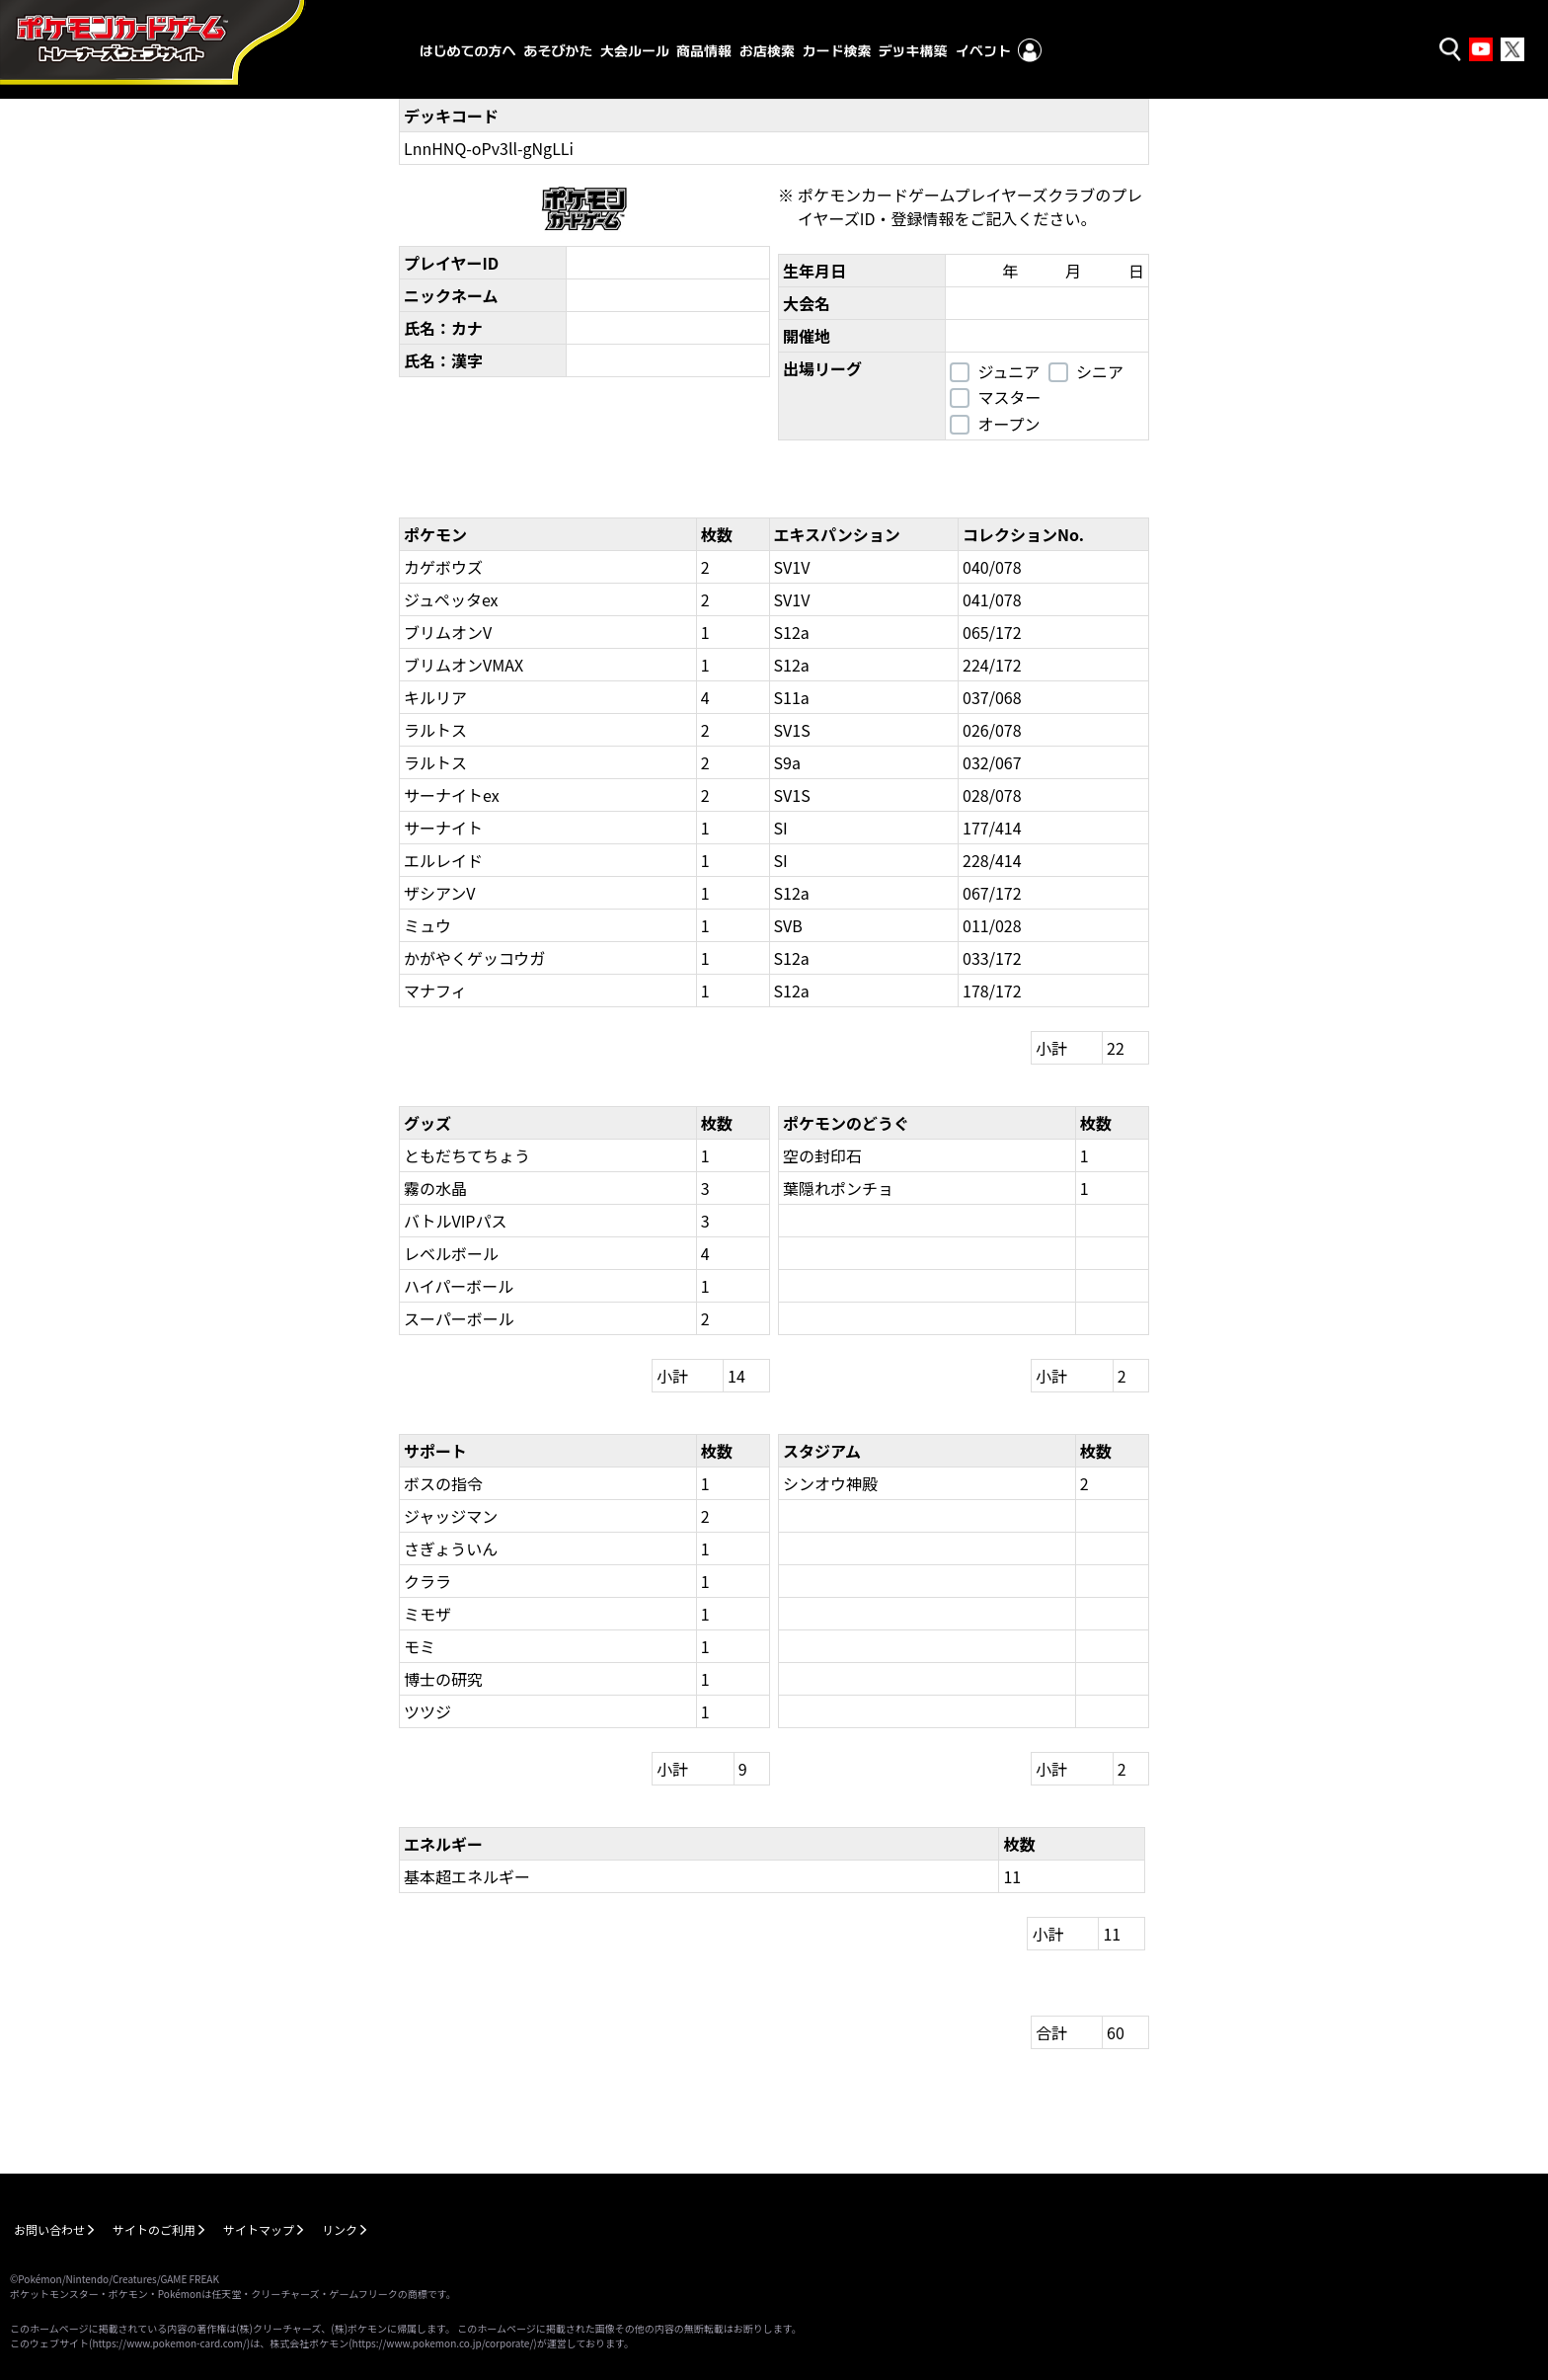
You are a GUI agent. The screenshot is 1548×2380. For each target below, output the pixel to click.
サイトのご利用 (154, 2229)
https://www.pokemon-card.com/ (169, 2343)
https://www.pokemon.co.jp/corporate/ (443, 2343)
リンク (339, 2229)
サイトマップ (258, 2229)
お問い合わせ (49, 2229)
